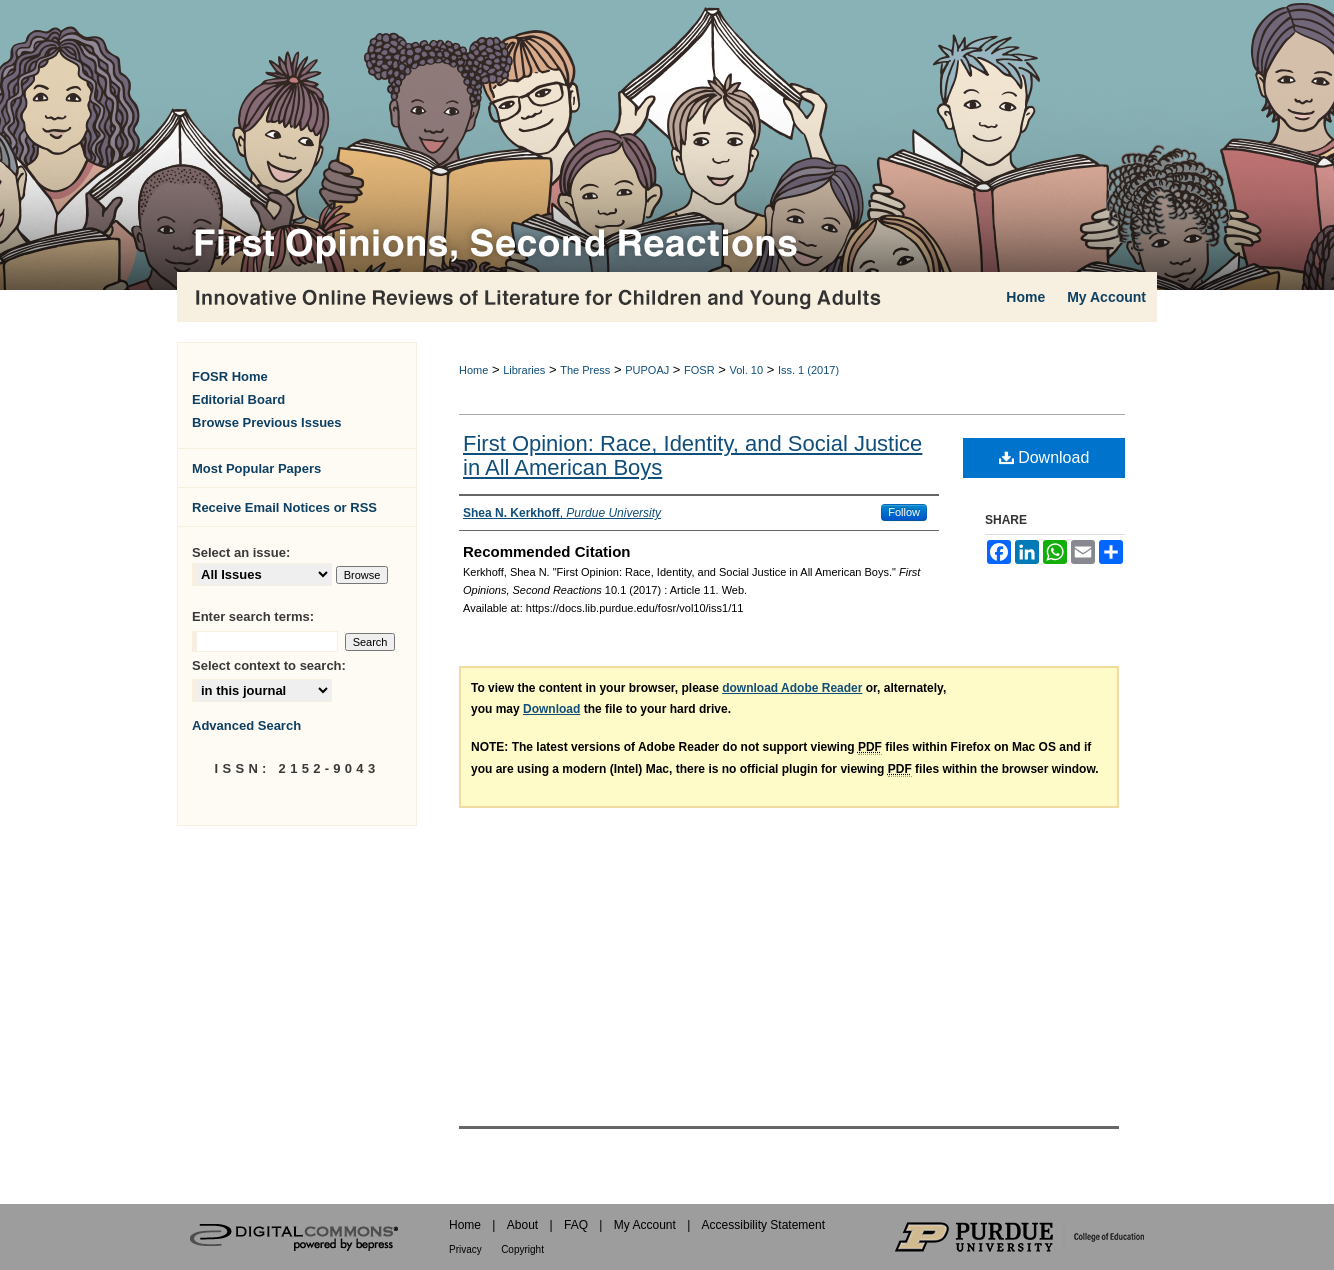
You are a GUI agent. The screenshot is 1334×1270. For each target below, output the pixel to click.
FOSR (699, 370)
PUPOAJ (647, 370)
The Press (585, 370)
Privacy (465, 1249)
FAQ (576, 1225)
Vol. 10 (746, 370)
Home (473, 370)
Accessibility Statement (763, 1225)
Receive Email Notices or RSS (284, 507)
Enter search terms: (253, 616)
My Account (645, 1225)
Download (1044, 457)
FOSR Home (230, 376)
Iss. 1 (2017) (808, 370)
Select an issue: (241, 552)
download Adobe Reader (792, 688)
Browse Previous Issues (267, 422)
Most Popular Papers (256, 468)
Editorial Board (238, 399)
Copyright (522, 1249)
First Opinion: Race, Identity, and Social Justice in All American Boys (692, 455)
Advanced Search (246, 725)
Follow (904, 512)
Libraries (524, 370)
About (522, 1225)
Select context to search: (269, 665)
